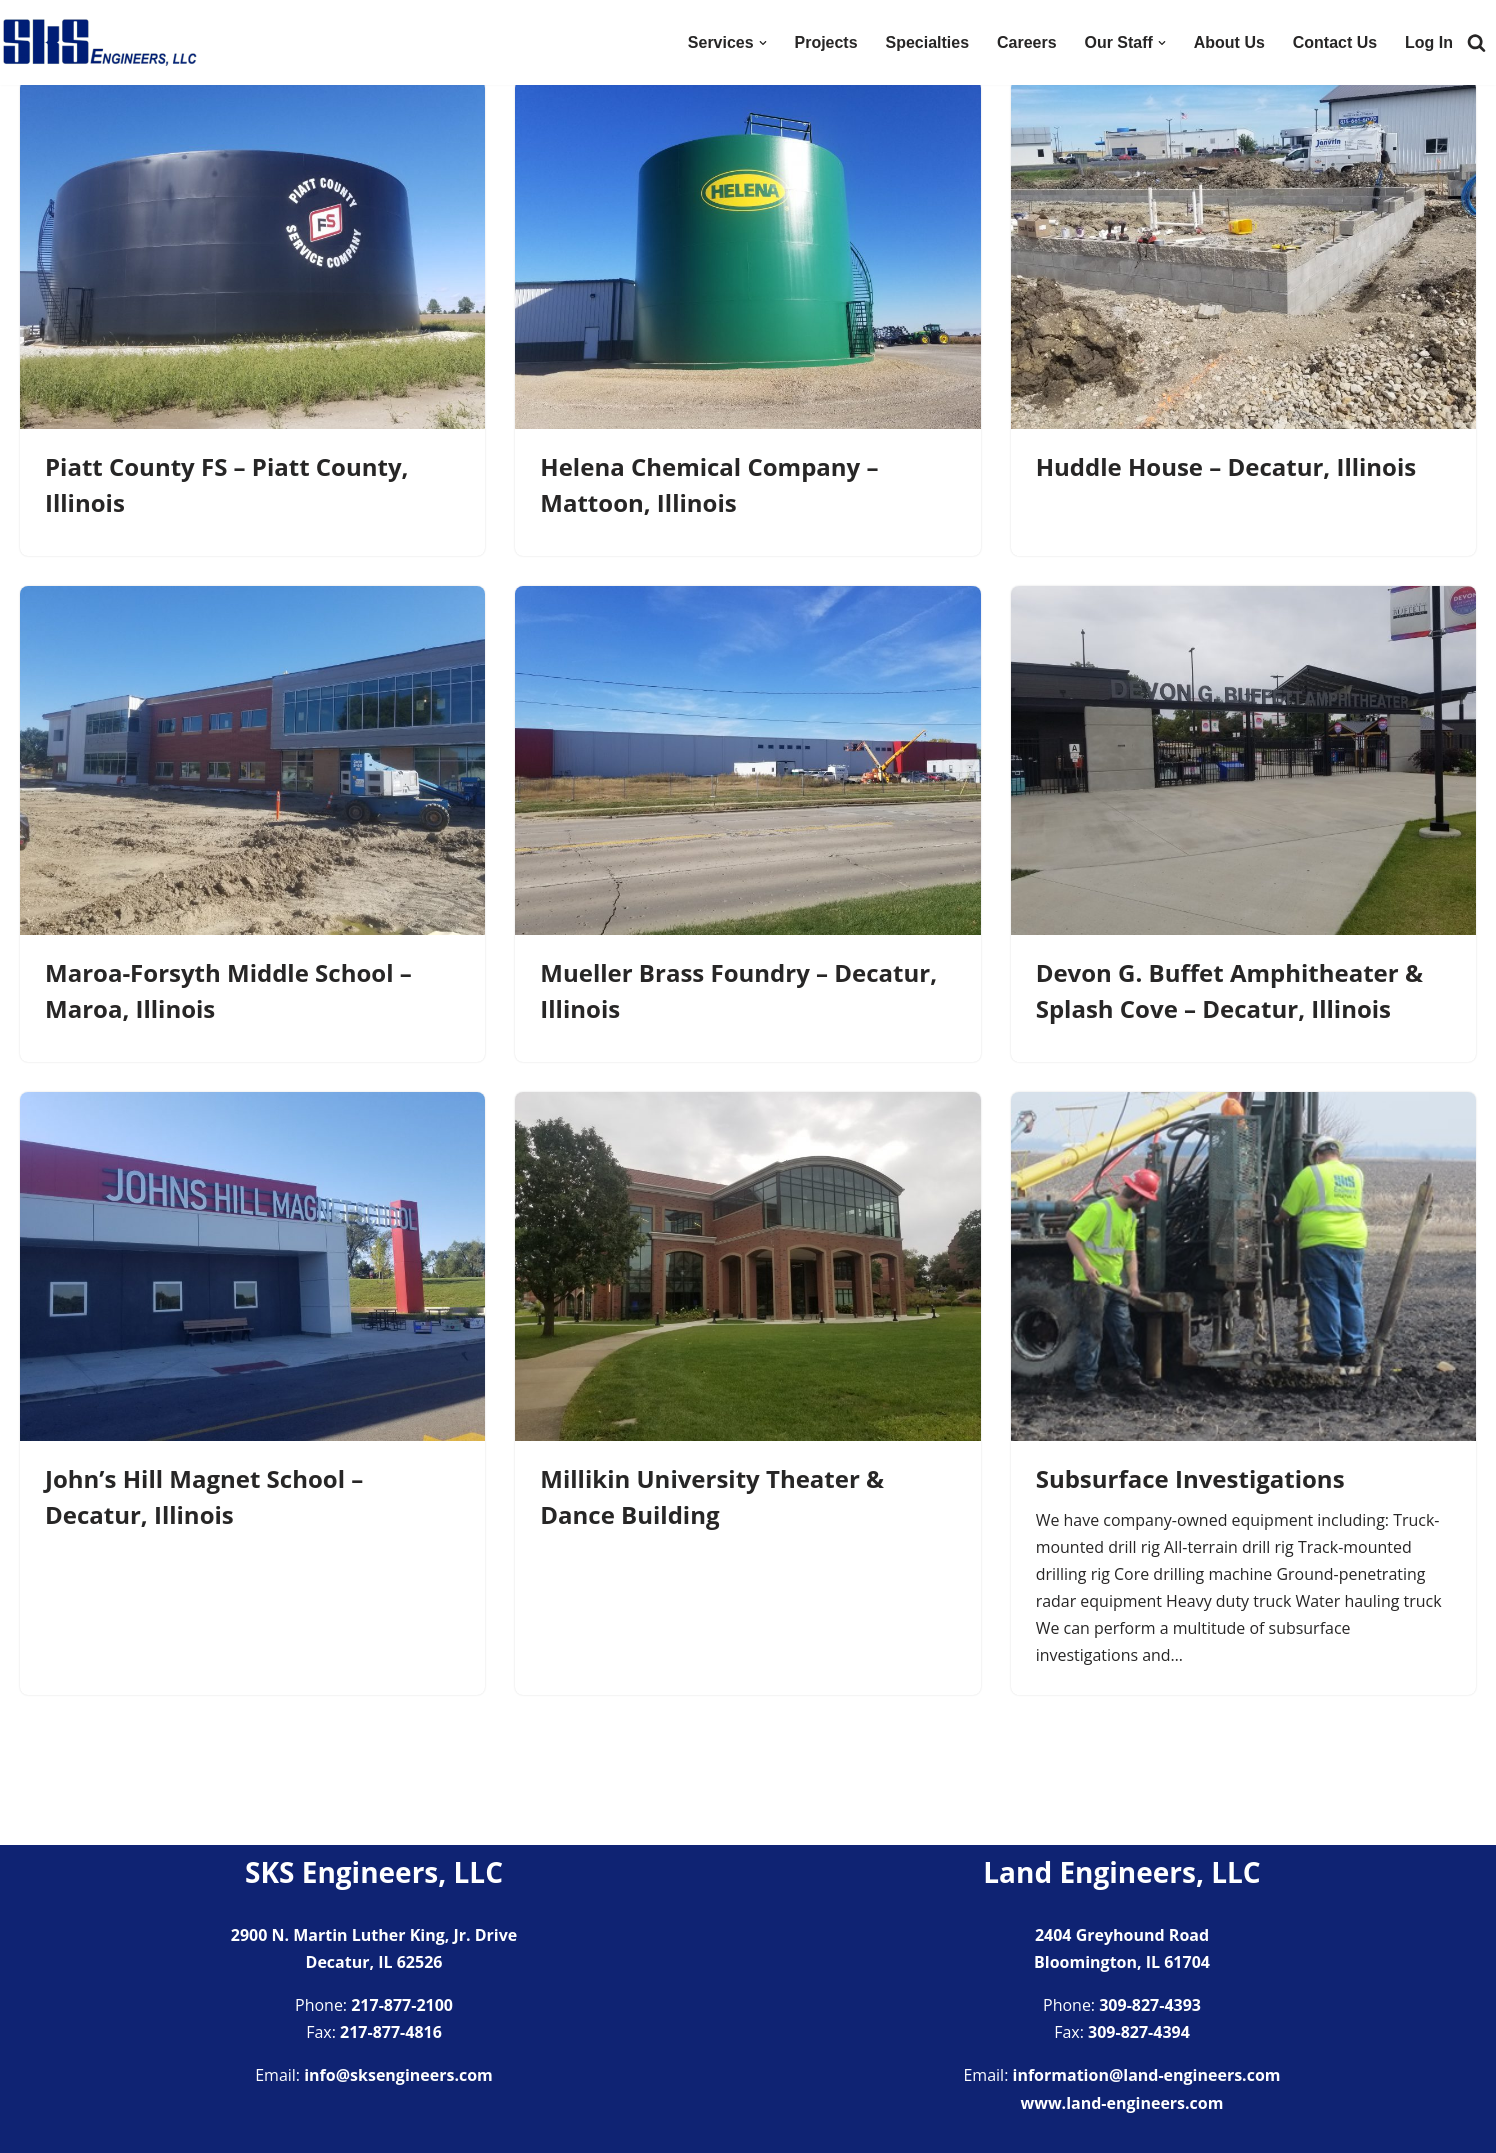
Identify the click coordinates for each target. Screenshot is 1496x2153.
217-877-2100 (402, 2006)
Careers (1026, 42)
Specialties (927, 42)
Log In (1429, 42)
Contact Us (1335, 42)
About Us (1228, 42)
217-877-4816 (391, 2033)
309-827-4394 (1139, 2033)
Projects (825, 42)
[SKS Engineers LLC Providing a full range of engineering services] (100, 42)
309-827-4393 (1150, 2006)
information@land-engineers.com (1147, 2076)
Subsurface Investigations (1190, 1478)
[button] (762, 43)
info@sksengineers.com (398, 2076)
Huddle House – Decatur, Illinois (1226, 466)
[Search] (1476, 42)
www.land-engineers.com (1122, 2103)
